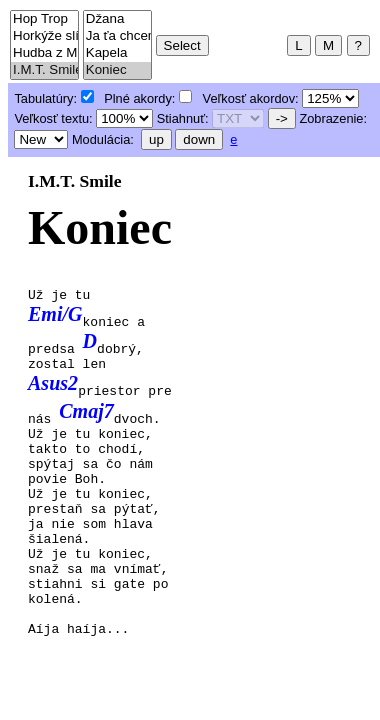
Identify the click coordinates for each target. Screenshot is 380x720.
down (199, 139)
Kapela (117, 53)
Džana (117, 19)
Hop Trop (44, 19)
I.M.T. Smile (44, 70)
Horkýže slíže (44, 36)
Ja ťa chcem (117, 36)
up (156, 139)
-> (282, 118)
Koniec (117, 70)
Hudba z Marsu (44, 53)
